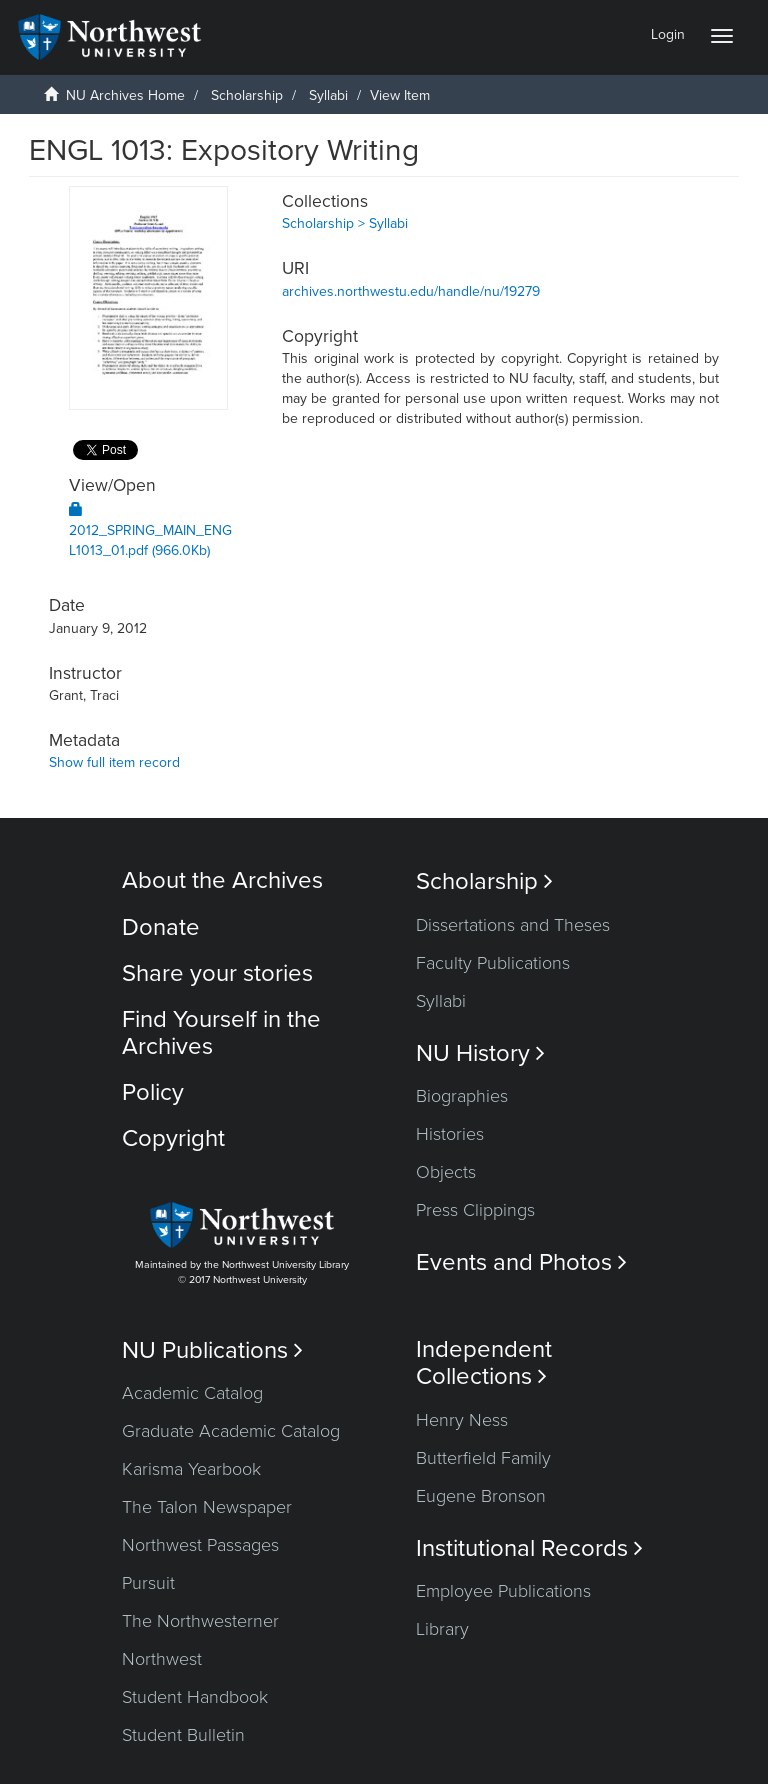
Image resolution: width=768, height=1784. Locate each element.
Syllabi (328, 95)
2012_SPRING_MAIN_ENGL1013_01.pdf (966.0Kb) (150, 530)
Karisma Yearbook (191, 1469)
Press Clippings (475, 1210)
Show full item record (114, 762)
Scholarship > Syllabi (345, 223)
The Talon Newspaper (207, 1507)
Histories (450, 1134)
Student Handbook (195, 1697)
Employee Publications (503, 1591)
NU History (480, 1053)
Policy (153, 1092)
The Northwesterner (200, 1621)
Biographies (462, 1096)
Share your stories (217, 973)
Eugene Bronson (481, 1496)
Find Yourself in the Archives (221, 1032)
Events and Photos (521, 1262)
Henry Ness (462, 1420)
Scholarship (247, 95)
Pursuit (148, 1583)
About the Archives (222, 880)
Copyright (173, 1138)
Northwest (162, 1659)
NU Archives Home (125, 95)
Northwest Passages (200, 1545)
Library (442, 1629)
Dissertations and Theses (513, 925)
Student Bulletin (183, 1735)
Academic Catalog (192, 1393)
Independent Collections (484, 1363)
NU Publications (212, 1350)
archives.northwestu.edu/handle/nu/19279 (411, 291)
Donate (161, 927)
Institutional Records (529, 1548)
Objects (446, 1172)
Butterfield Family (483, 1458)
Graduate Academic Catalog (231, 1431)
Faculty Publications (493, 963)
